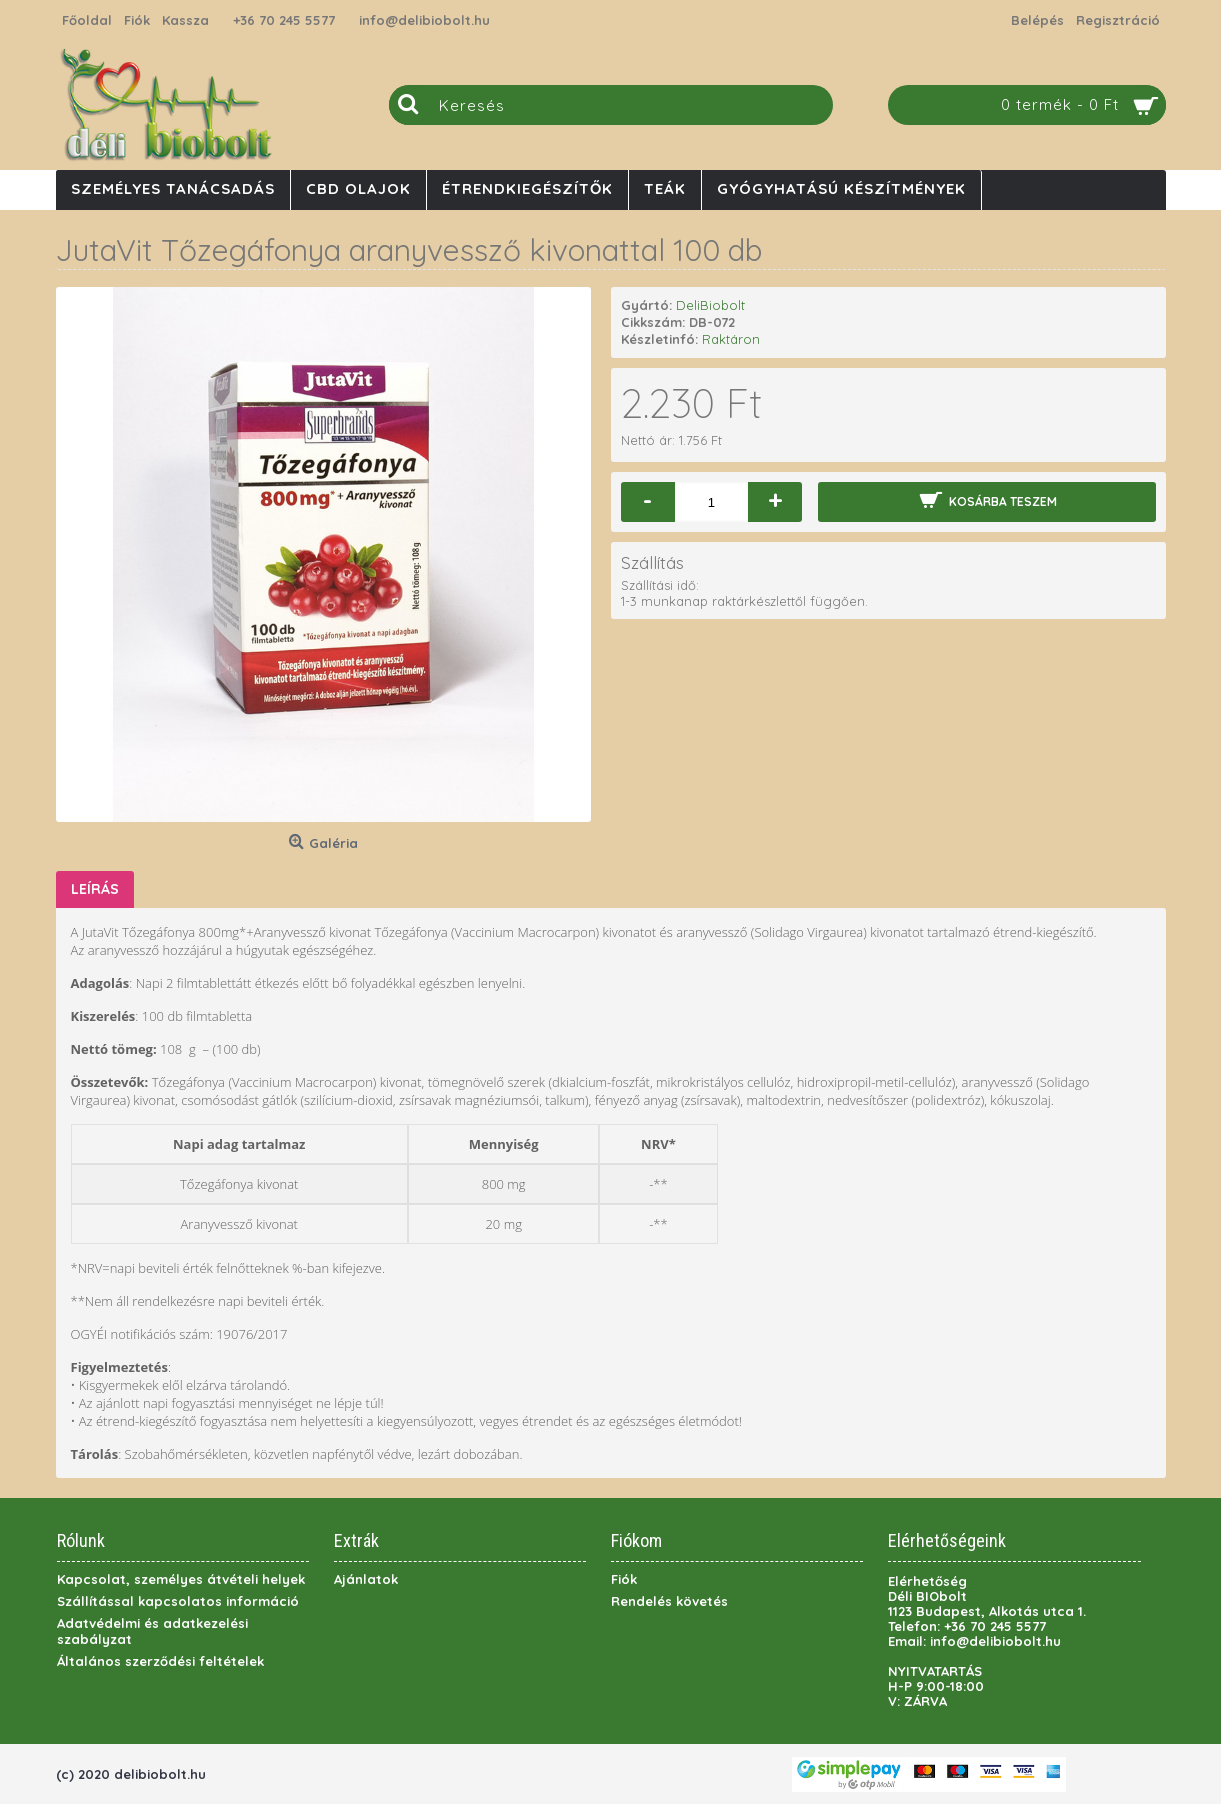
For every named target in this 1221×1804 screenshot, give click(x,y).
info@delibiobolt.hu (424, 20)
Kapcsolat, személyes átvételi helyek (181, 1579)
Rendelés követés (669, 1601)
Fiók (624, 1579)
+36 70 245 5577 (284, 20)
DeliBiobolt (710, 305)
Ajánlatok (366, 1579)
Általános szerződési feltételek (160, 1661)
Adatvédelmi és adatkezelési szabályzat (152, 1631)
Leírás (95, 889)
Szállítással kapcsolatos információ (178, 1601)
